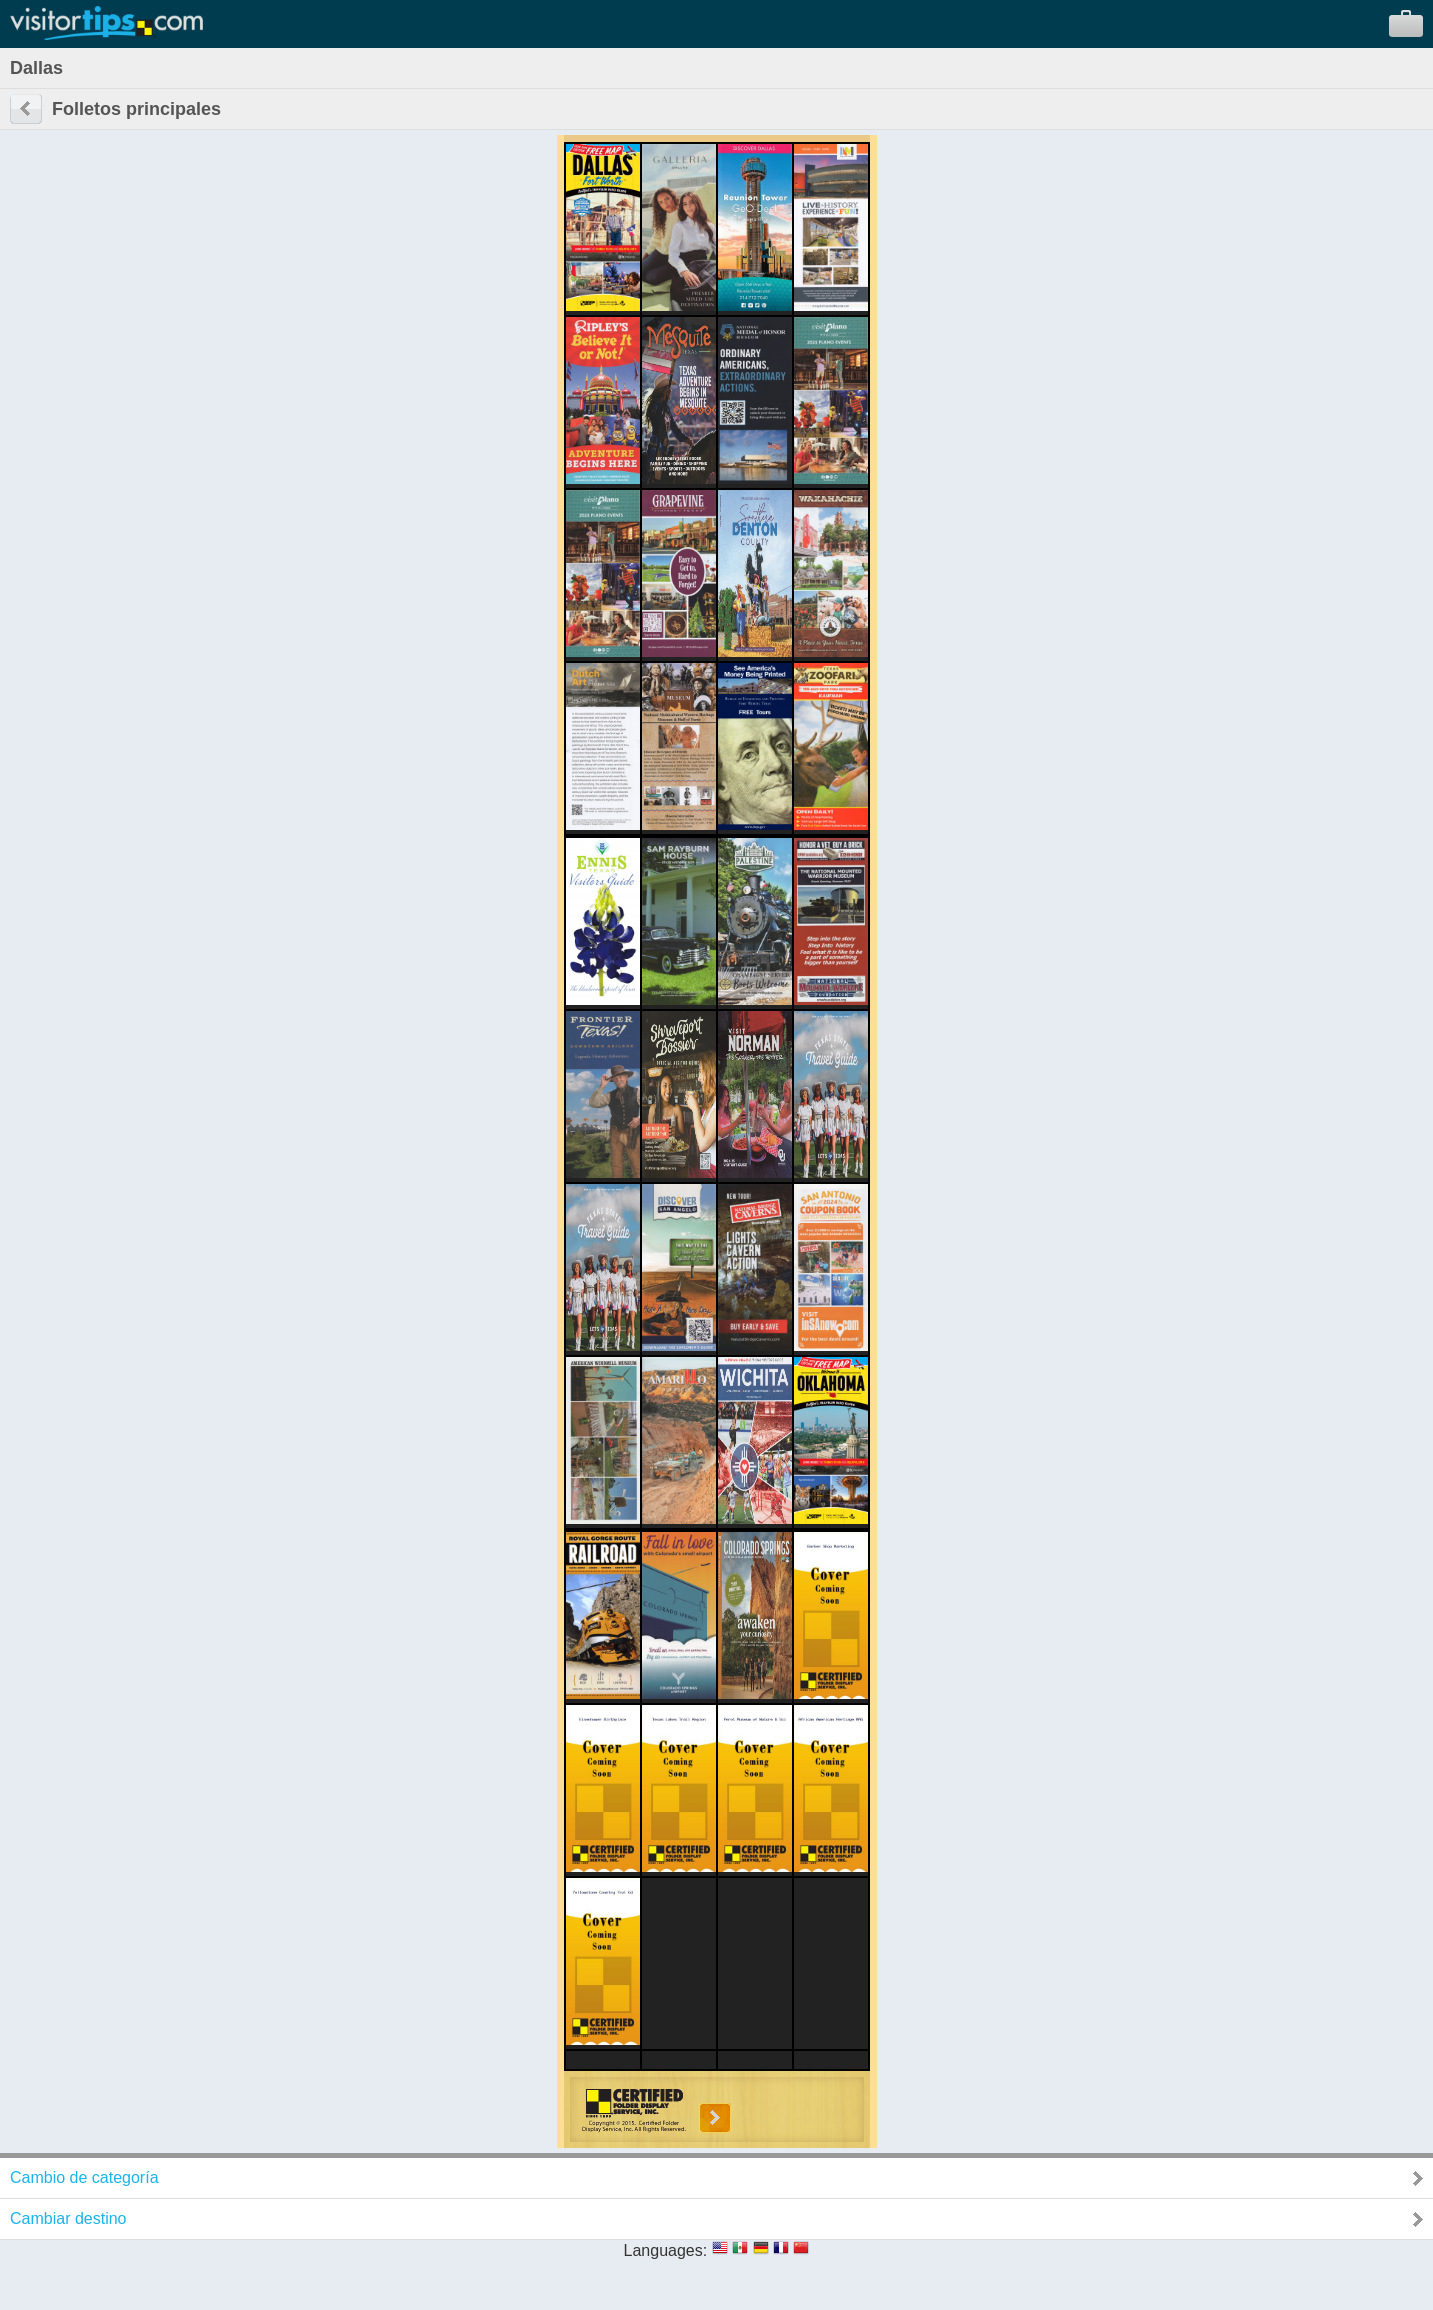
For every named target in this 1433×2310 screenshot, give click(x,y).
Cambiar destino (68, 2218)
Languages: (666, 2250)
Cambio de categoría (84, 2177)
